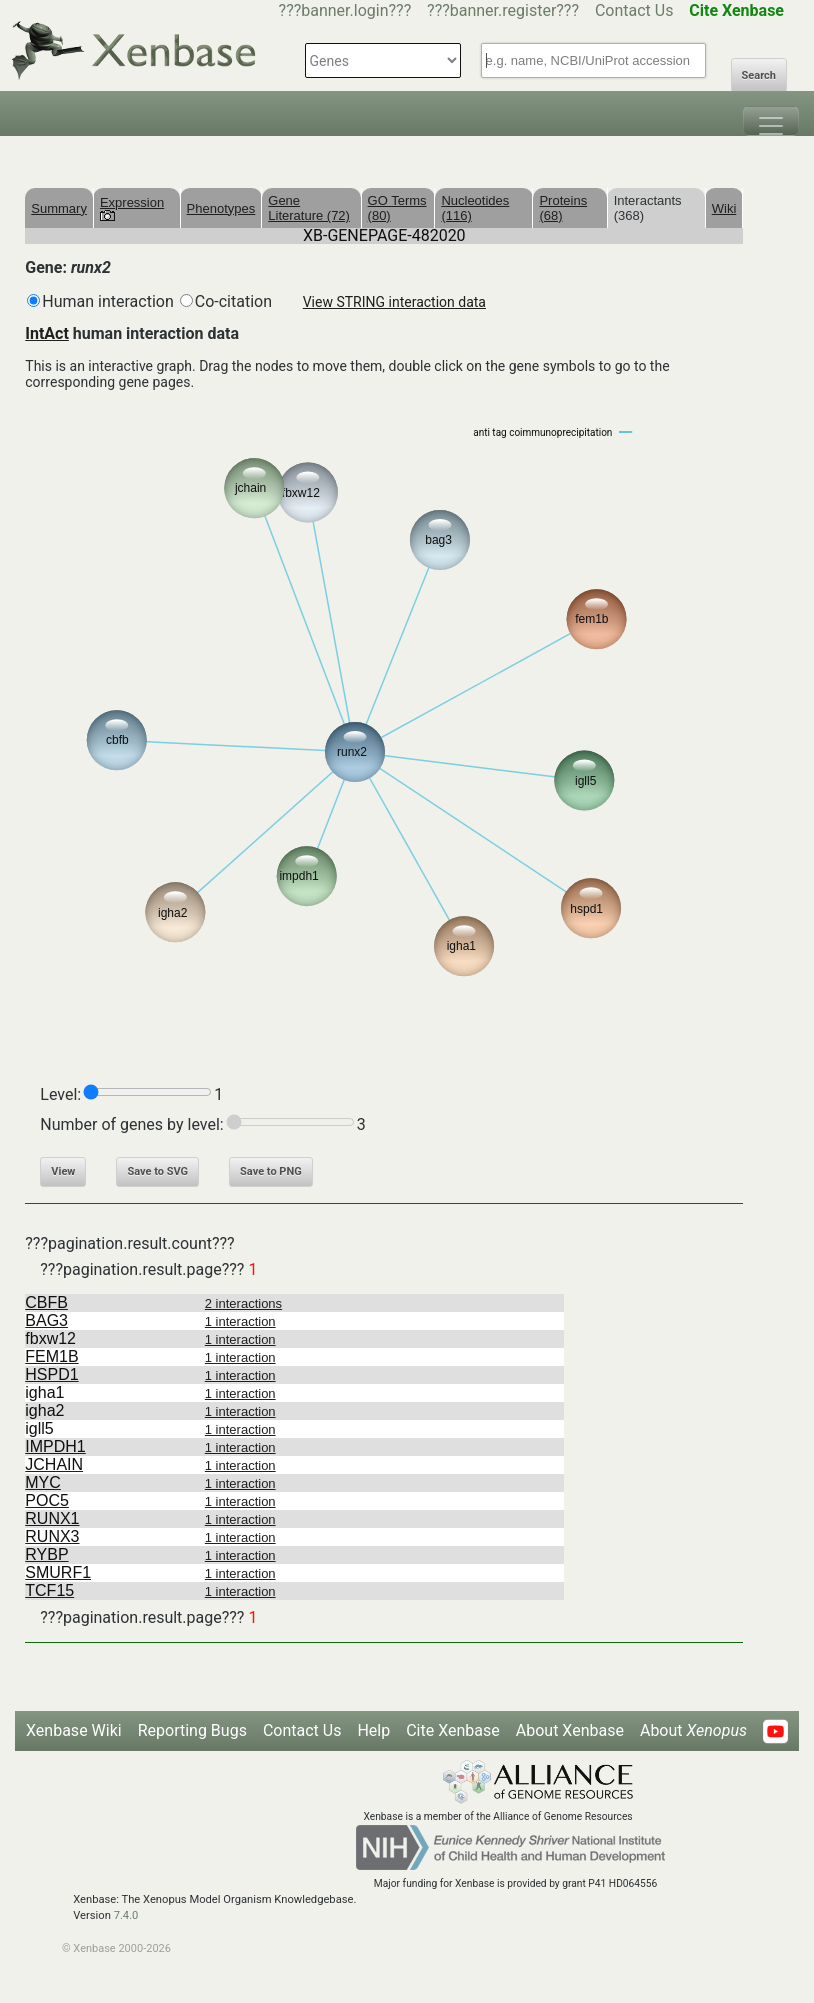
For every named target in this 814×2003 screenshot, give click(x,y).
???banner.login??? (345, 10)
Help (373, 1730)
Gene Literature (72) (309, 208)
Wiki (724, 208)
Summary (59, 208)
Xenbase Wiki (74, 1730)
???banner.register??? (503, 10)
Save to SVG (157, 1171)
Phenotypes (221, 208)
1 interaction (240, 1321)
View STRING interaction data (394, 302)
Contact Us (634, 10)
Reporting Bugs (192, 1730)
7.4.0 (126, 1915)
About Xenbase (570, 1730)
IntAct (47, 333)
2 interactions (243, 1303)
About (693, 1730)
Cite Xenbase (453, 1730)
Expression (132, 208)
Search (759, 75)
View (63, 1171)
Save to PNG (271, 1171)
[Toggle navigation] (771, 121)
